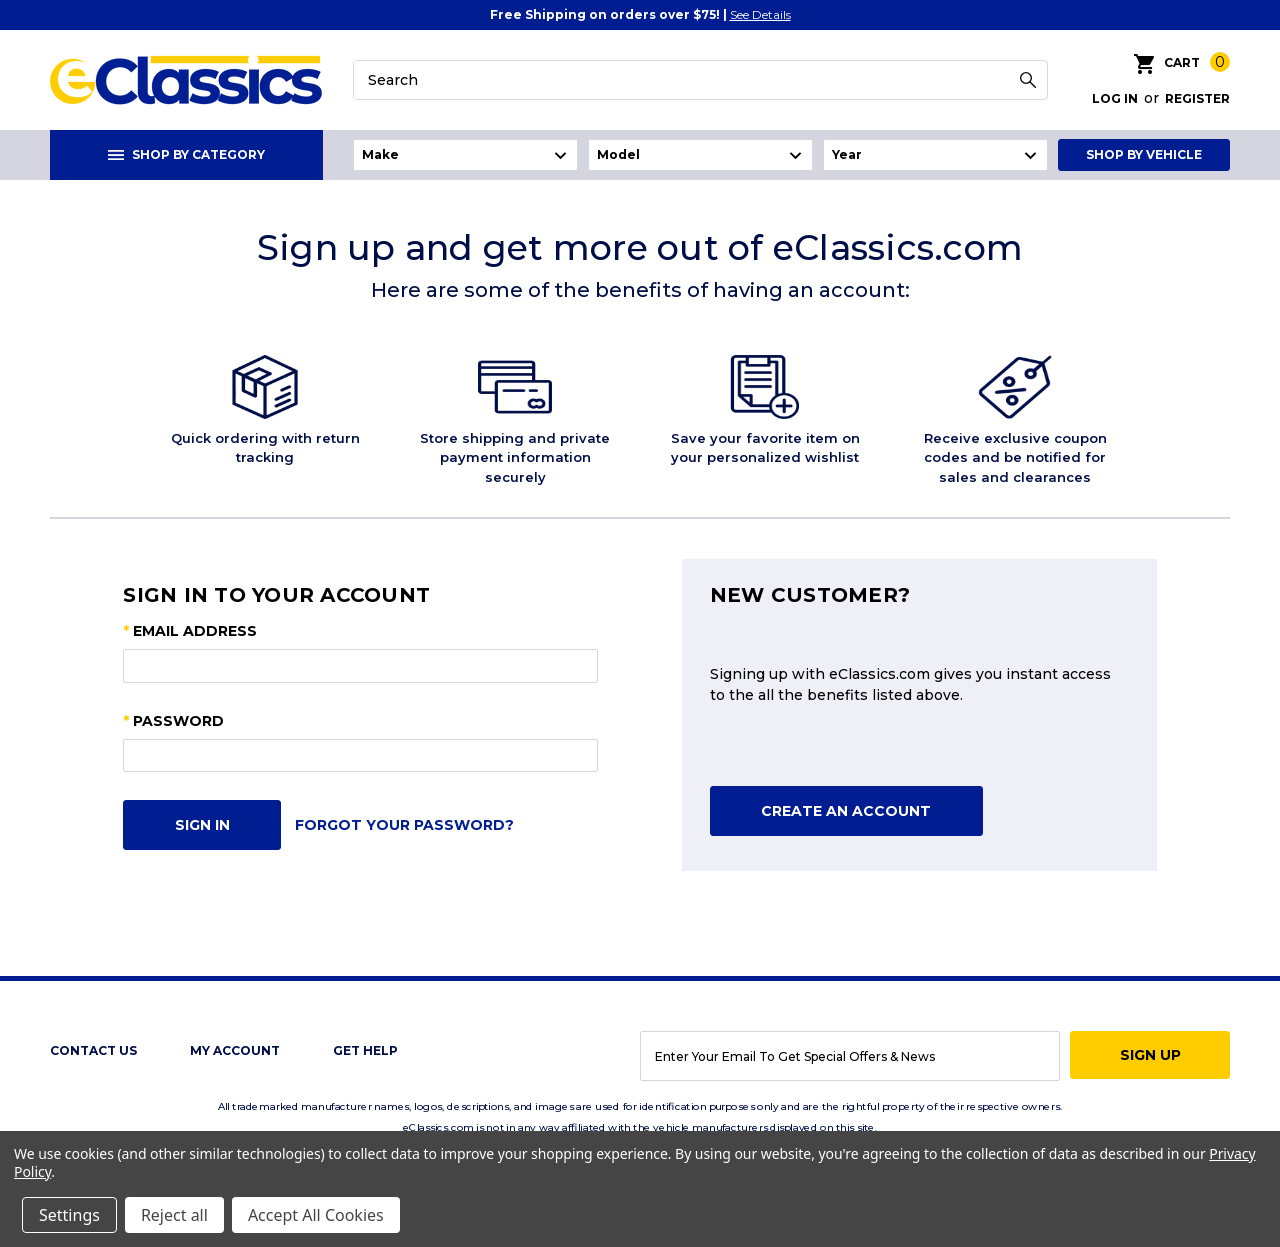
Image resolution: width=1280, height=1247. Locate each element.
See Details (760, 14)
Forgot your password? (404, 825)
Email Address (190, 631)
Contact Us (93, 1050)
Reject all (174, 1215)
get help (365, 1050)
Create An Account (846, 811)
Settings (69, 1215)
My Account (235, 1050)
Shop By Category (186, 154)
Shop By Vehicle (1144, 154)
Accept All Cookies (316, 1215)
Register (1197, 98)
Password (173, 721)
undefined (465, 155)
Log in (1115, 98)
